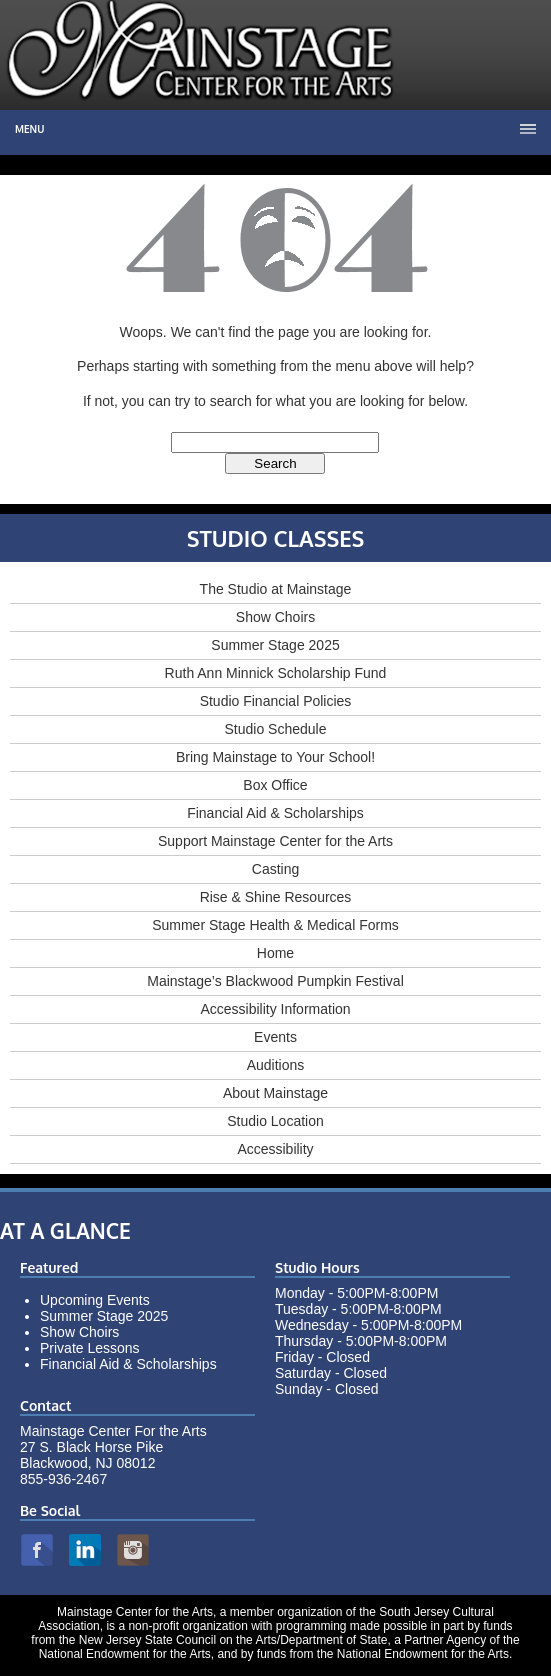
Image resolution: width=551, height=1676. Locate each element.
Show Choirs (275, 617)
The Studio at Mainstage (276, 589)
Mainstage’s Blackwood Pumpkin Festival (275, 981)
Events (275, 1037)
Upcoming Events (95, 1300)
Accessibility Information (275, 1009)
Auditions (276, 1065)
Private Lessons (90, 1348)
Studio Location (275, 1121)
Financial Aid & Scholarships (275, 813)
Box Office (275, 785)
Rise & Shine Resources (276, 897)
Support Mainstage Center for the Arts (275, 841)
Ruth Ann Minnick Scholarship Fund (276, 673)
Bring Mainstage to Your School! (275, 757)
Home (275, 953)
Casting (275, 869)
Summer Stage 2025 (275, 645)
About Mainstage (275, 1093)
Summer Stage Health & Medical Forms (275, 925)
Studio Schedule (276, 729)
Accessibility (275, 1149)
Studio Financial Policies (276, 701)
